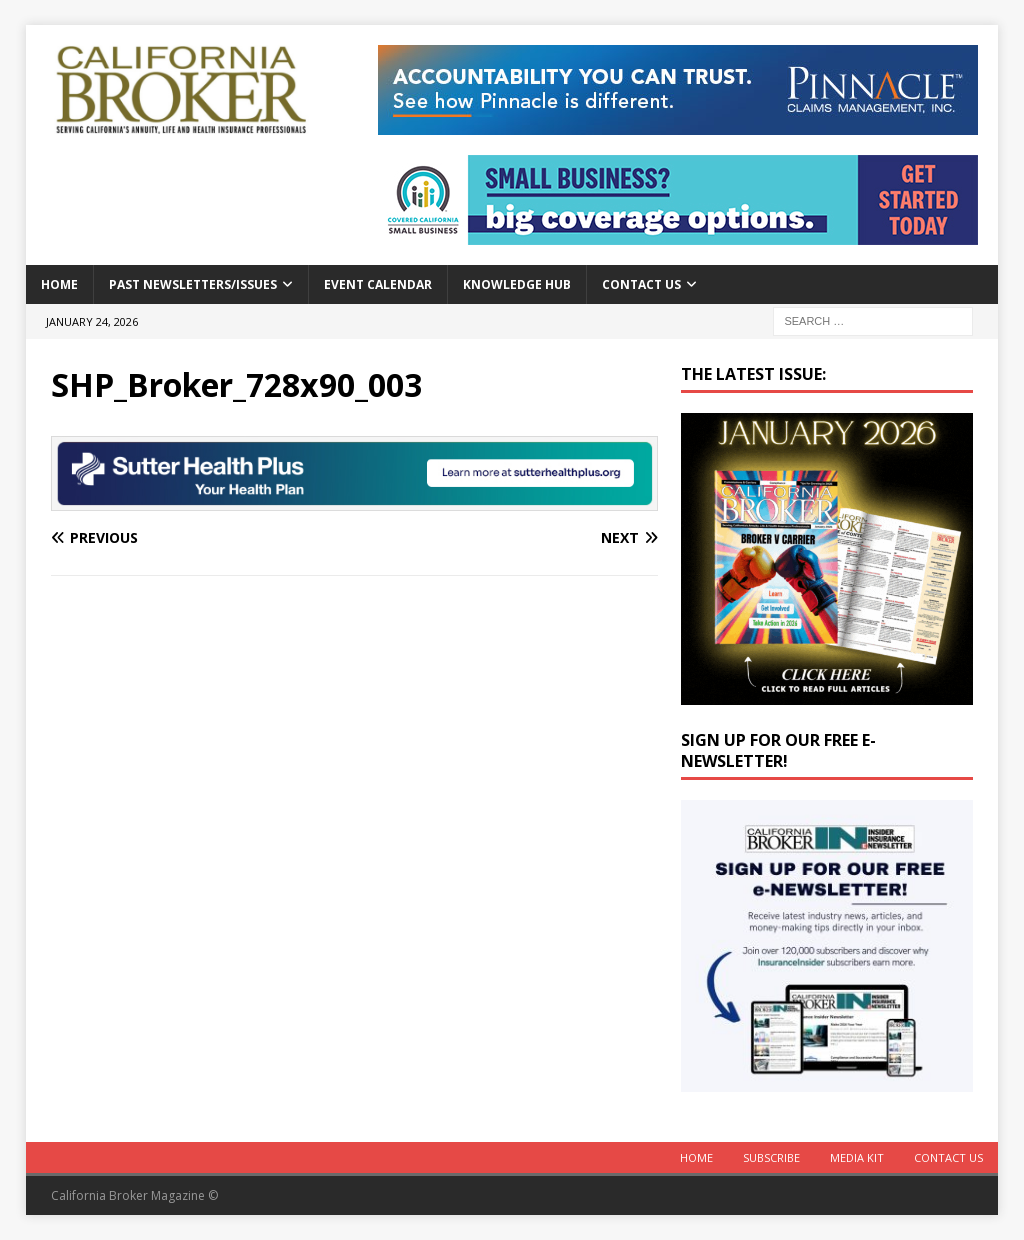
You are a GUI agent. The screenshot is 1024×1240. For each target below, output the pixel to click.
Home (59, 284)
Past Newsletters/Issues (193, 284)
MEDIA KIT (857, 1157)
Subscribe (771, 1157)
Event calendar (378, 284)
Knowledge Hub (517, 284)
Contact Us (641, 284)
